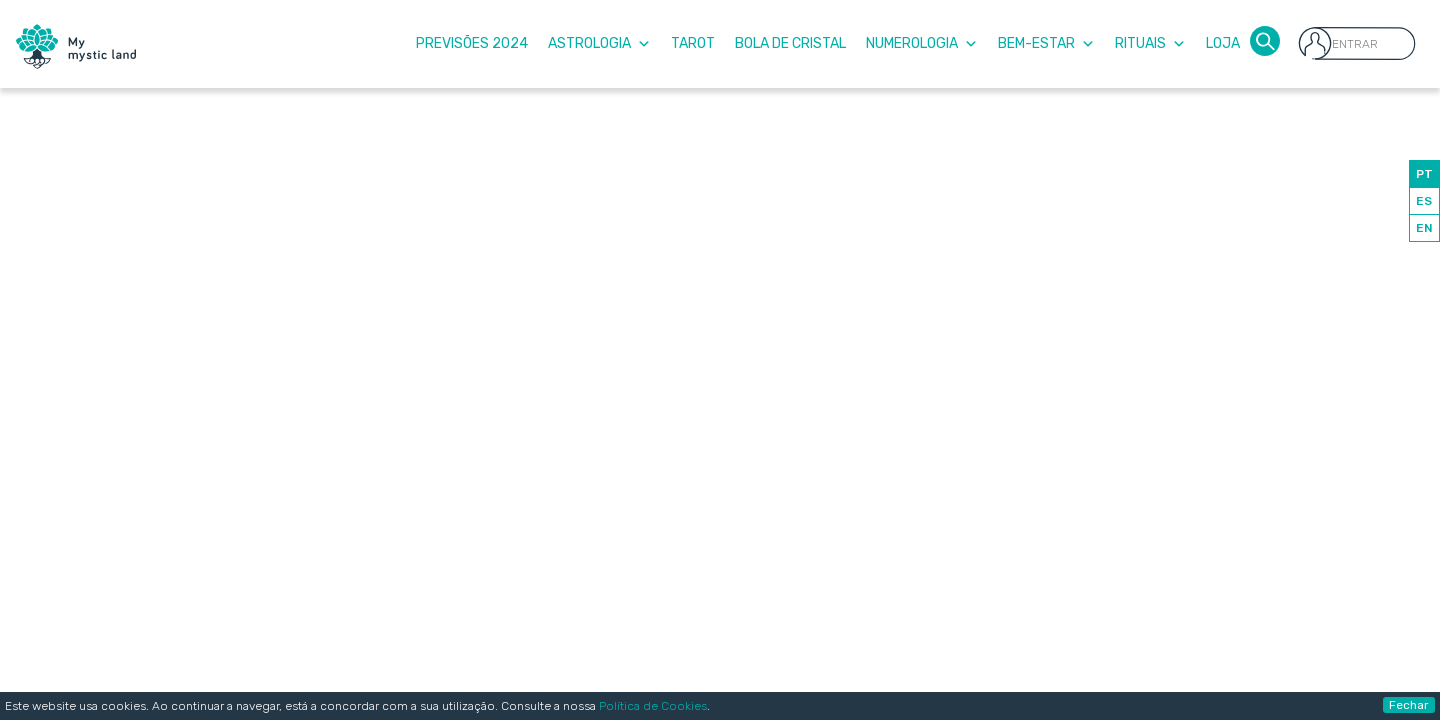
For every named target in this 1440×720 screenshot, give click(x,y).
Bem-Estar (1046, 43)
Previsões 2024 (472, 43)
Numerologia (922, 43)
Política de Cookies (653, 706)
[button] (1265, 39)
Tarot (693, 43)
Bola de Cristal (790, 43)
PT (1424, 174)
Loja (1223, 43)
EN (1424, 228)
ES (1424, 201)
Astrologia (599, 43)
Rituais (1150, 43)
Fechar (1409, 705)
